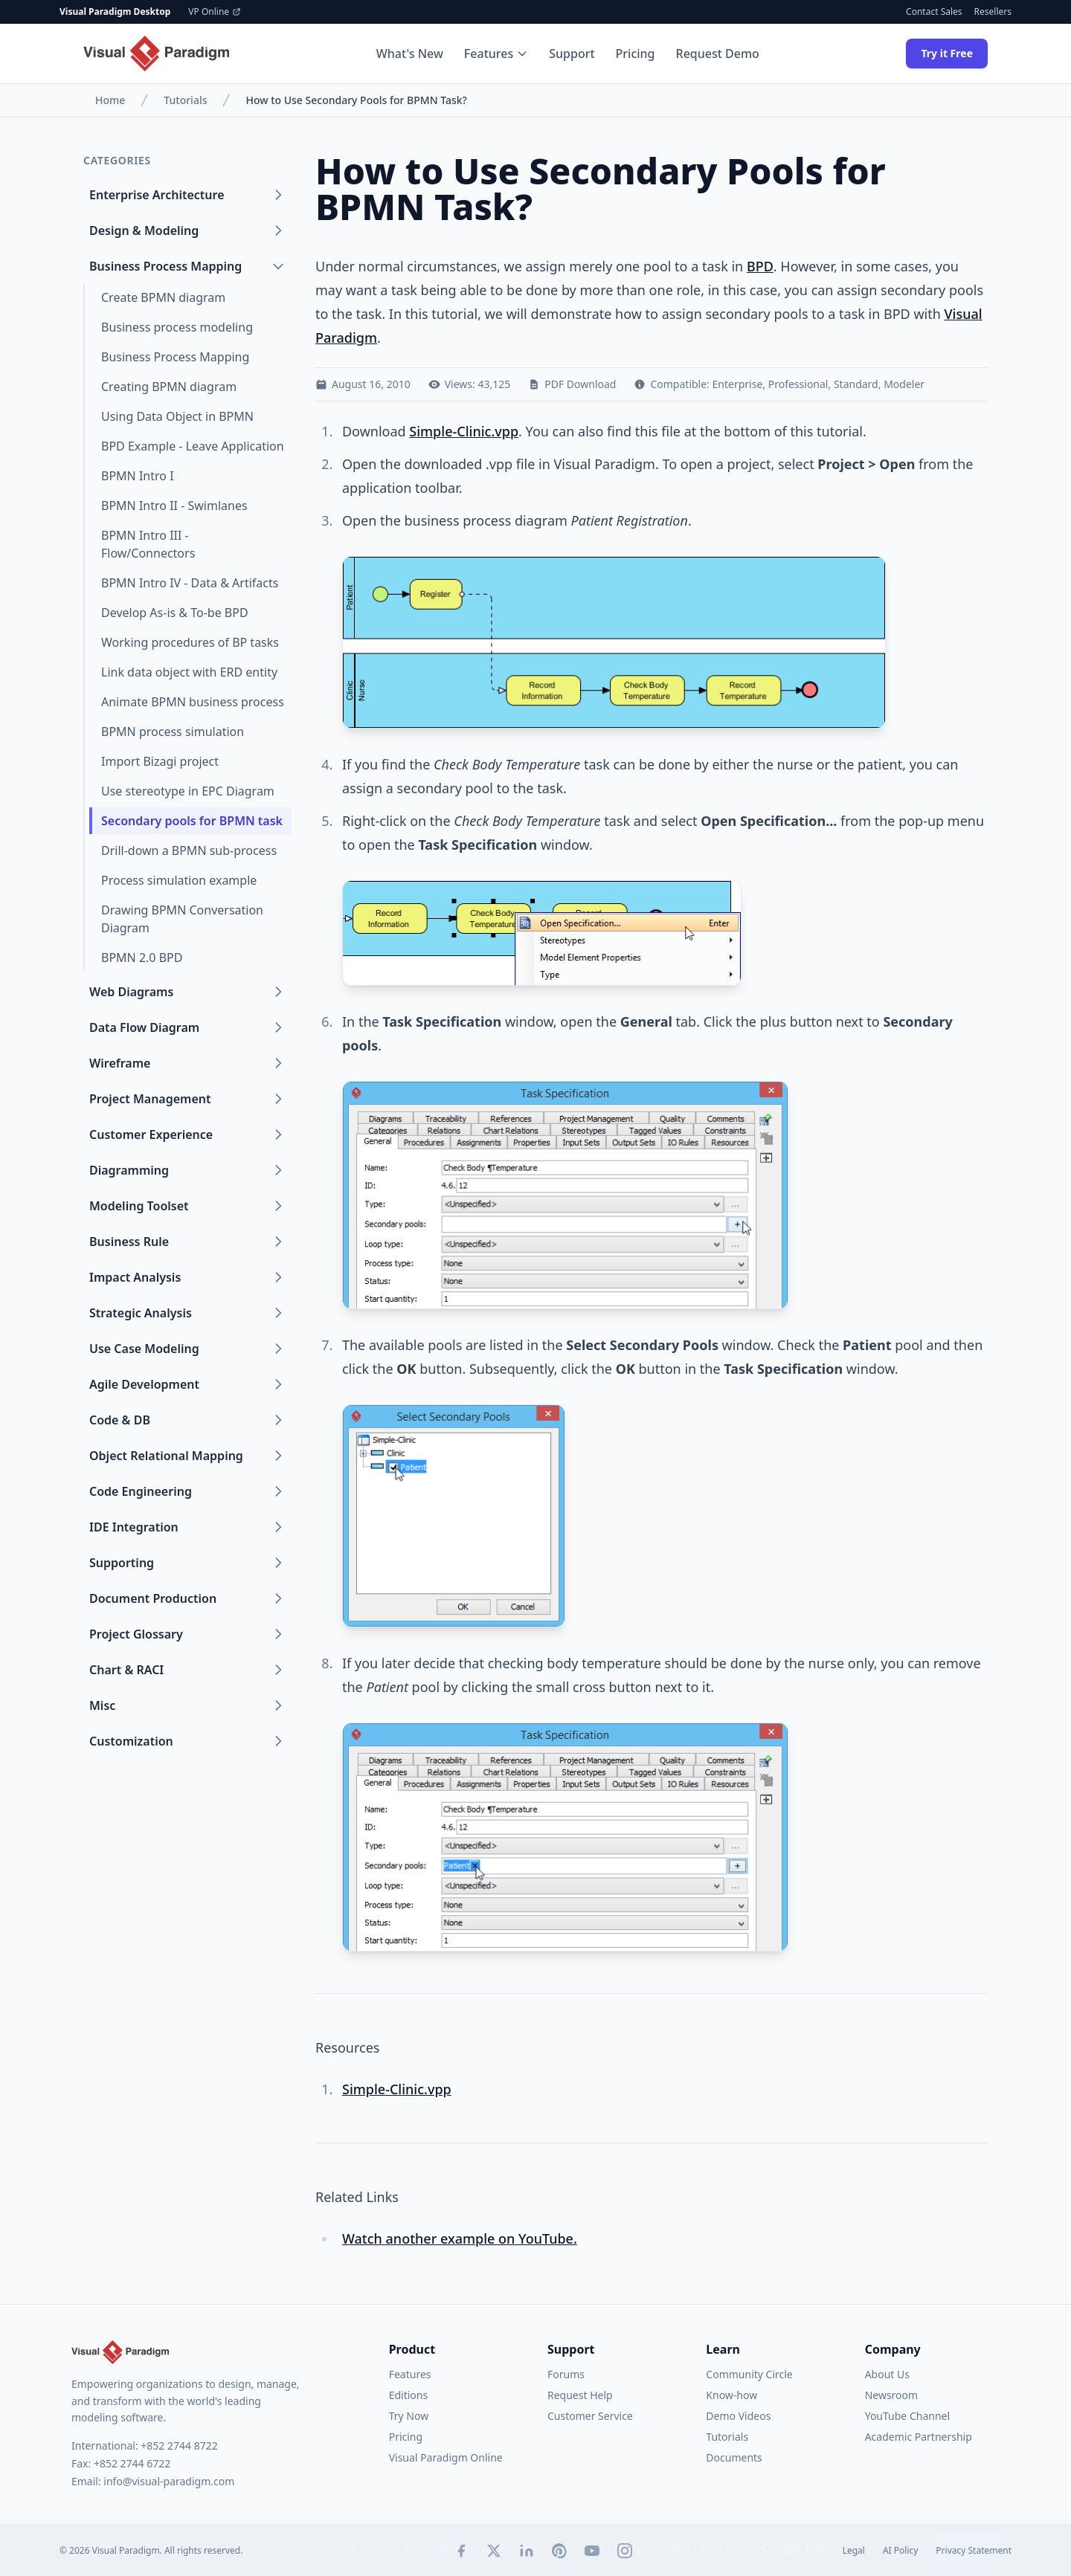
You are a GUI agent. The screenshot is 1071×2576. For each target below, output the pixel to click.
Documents (734, 2457)
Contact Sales (934, 12)
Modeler (904, 384)
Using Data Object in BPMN (177, 416)
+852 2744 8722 (179, 2445)
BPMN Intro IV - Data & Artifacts (189, 583)
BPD (760, 266)
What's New (409, 53)
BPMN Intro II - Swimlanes (174, 505)
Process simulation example (179, 880)
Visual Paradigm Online (446, 2457)
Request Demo (717, 53)
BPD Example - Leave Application (192, 446)
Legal (854, 2551)
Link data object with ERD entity (189, 672)
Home (110, 100)
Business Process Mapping (175, 357)
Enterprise (738, 384)
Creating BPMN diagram (169, 386)
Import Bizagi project (160, 761)
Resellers (993, 12)
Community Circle (749, 2374)
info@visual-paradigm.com (168, 2481)
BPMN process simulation (172, 731)
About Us (887, 2374)
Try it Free (947, 53)
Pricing (635, 53)
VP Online (214, 12)
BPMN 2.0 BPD (141, 957)
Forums (566, 2374)
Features (496, 53)
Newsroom (892, 2395)
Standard (856, 384)
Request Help (580, 2395)
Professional (798, 384)
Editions (408, 2395)
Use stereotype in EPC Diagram (187, 791)
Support (571, 53)
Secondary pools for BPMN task (192, 821)
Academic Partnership (918, 2437)
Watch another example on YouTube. (459, 2238)
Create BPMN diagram (163, 297)
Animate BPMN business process (192, 702)
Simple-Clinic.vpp (463, 431)
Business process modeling (177, 327)
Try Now (408, 2416)
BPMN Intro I (137, 476)
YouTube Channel (907, 2416)
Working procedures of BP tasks (190, 642)
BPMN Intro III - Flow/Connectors (148, 544)
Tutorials (185, 100)
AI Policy (900, 2551)
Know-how (731, 2395)
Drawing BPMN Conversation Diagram (182, 919)
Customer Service (590, 2416)
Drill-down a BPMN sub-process (189, 850)
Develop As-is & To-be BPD (174, 612)
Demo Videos (738, 2416)
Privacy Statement (974, 2551)
